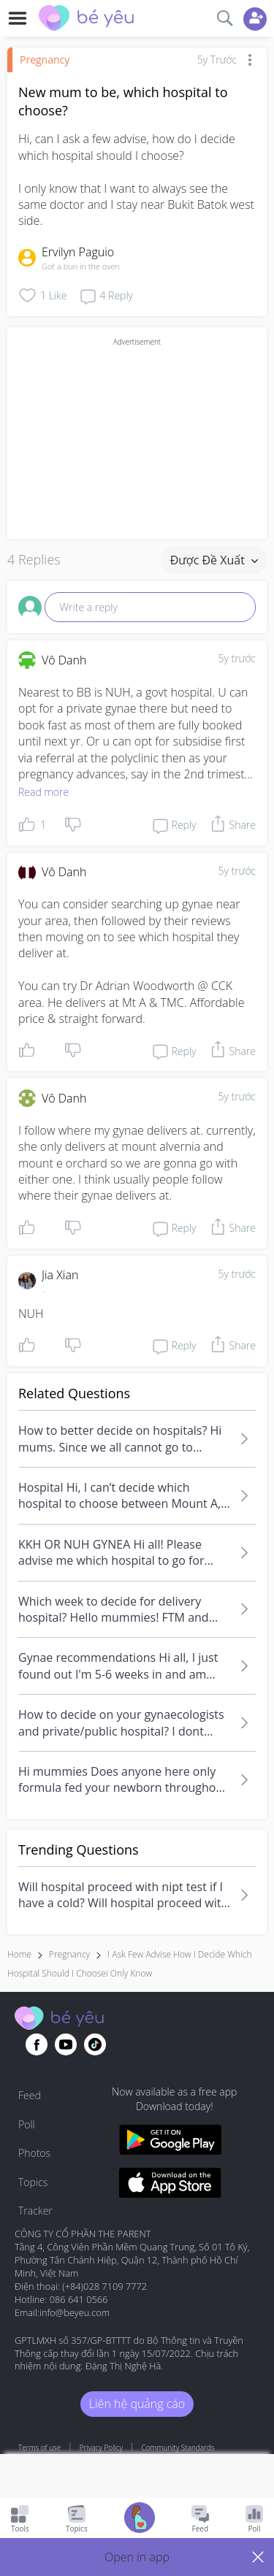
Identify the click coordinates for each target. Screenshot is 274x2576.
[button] (137, 2557)
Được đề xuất (214, 560)
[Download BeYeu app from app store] (170, 2185)
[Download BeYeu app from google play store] (170, 2141)
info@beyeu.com (74, 2312)
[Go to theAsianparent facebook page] (36, 2044)
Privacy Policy (101, 2447)
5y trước (237, 658)
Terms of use (39, 2447)
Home (19, 1954)
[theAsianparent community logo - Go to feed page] (86, 19)
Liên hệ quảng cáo (137, 2404)
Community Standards (178, 2447)
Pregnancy (44, 59)
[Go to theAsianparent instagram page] (95, 2044)
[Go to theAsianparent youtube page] (66, 2044)
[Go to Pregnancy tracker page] (139, 2519)
